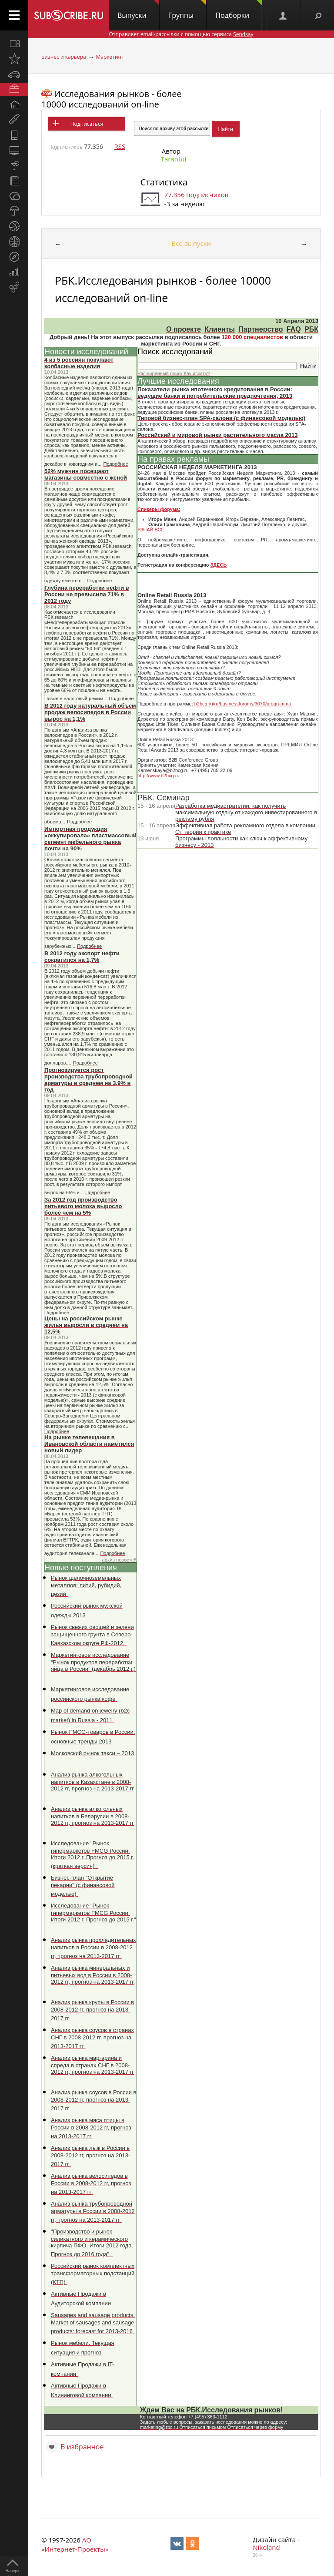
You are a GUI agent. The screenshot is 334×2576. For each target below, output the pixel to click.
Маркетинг (110, 56)
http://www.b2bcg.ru (158, 775)
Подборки (238, 10)
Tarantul (174, 158)
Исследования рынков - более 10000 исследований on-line (111, 99)
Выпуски (138, 10)
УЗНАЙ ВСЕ (150, 529)
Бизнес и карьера (63, 56)
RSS (119, 146)
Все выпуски (191, 243)
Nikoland (266, 2547)
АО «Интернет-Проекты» (74, 2544)
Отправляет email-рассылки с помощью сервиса (181, 34)
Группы (187, 10)
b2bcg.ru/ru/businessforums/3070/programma (243, 703)
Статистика (163, 182)
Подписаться (86, 124)
